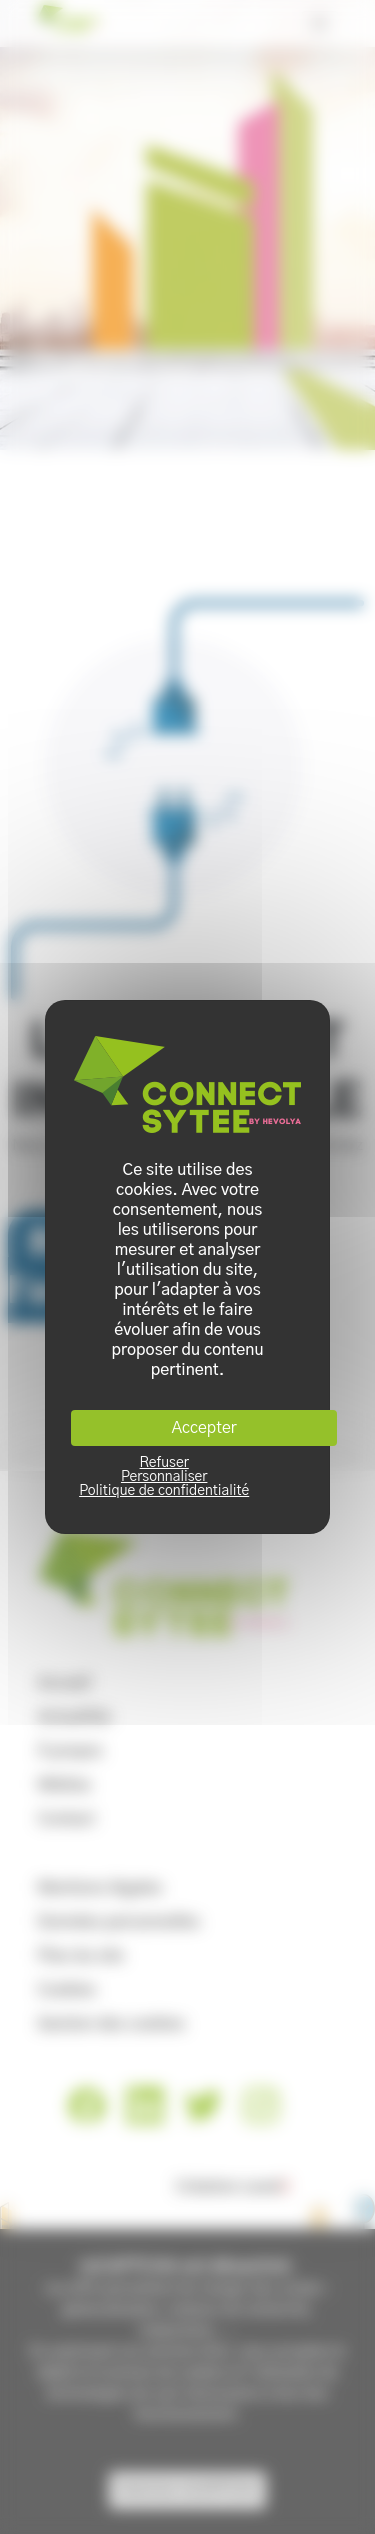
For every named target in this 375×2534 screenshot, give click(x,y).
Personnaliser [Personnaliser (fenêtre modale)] (164, 1477)
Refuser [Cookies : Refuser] (164, 1463)
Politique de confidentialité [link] (164, 1491)
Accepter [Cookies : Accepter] (204, 1428)
